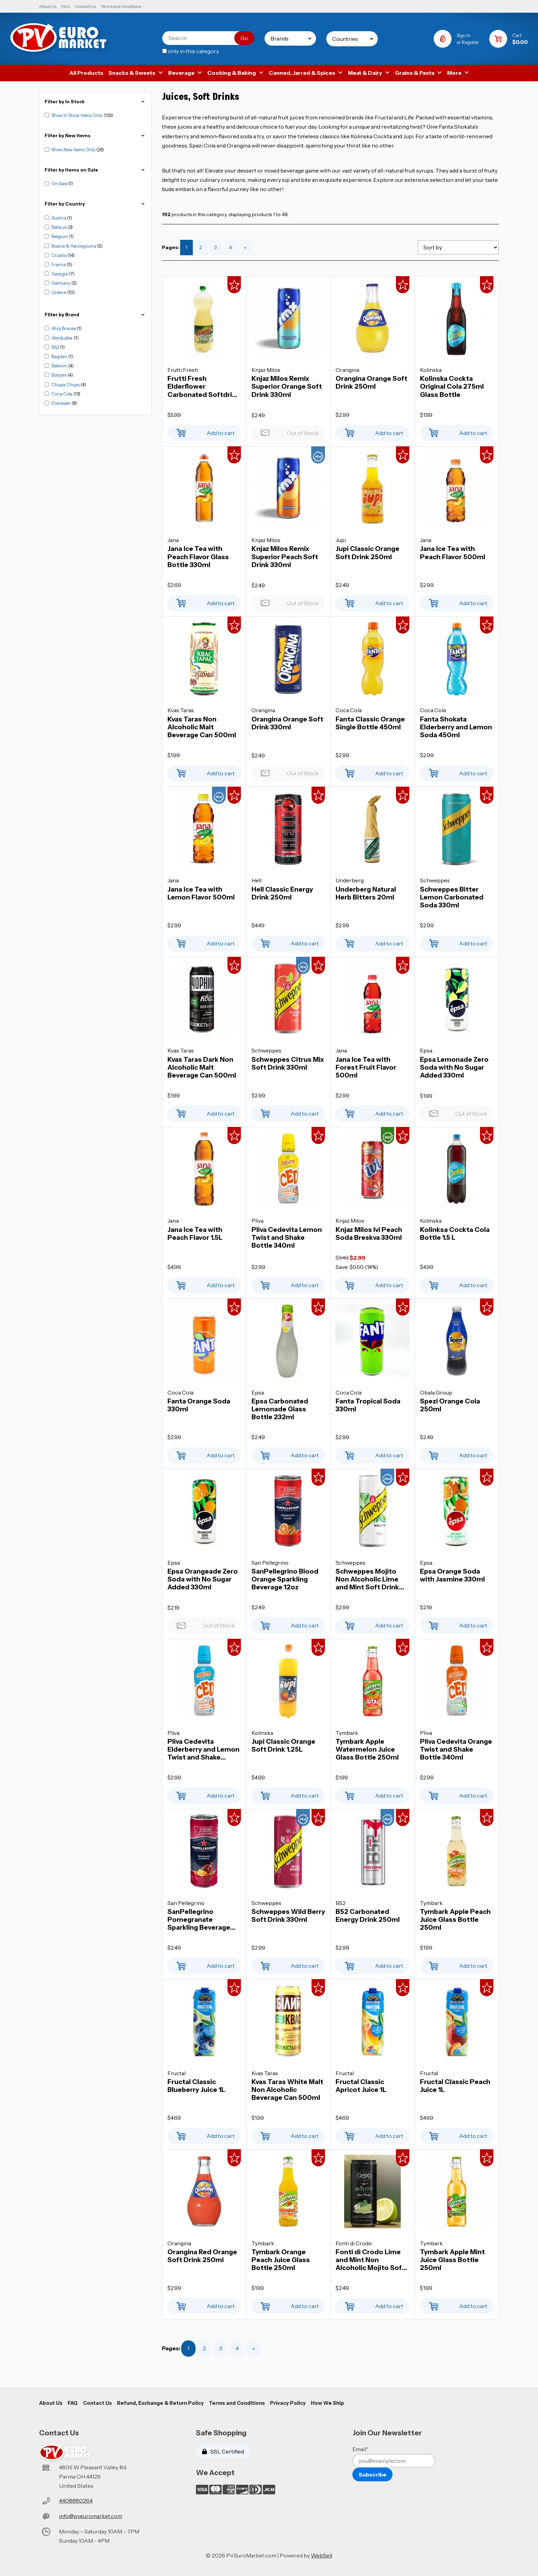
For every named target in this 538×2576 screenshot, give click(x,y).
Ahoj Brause (64, 328)
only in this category (190, 51)
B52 (55, 347)
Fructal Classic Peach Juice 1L (455, 2086)
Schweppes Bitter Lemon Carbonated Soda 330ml (451, 897)
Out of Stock (288, 431)
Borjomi (59, 375)
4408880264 (76, 2500)
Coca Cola (62, 394)
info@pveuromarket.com (90, 2516)
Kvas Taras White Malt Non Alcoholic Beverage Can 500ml (287, 2090)
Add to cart (204, 431)
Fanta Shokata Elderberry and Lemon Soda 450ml (456, 727)
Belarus (59, 227)
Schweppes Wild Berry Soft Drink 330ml (288, 1916)
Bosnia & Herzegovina (74, 246)
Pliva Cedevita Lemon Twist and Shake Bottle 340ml (287, 1237)
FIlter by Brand (95, 314)
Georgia (60, 274)
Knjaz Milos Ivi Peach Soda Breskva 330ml (369, 1234)
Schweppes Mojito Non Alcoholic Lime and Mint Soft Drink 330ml (367, 1579)
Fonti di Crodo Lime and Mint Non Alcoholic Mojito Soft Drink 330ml (370, 2260)
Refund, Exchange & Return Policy (160, 2403)
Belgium (60, 236)
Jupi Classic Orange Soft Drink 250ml (367, 553)
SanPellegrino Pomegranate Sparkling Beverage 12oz (198, 1919)
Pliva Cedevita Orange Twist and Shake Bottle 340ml (456, 1749)
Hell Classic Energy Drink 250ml (282, 893)
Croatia (59, 255)
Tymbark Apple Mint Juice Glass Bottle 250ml (452, 2260)
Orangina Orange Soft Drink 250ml (371, 382)
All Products (86, 72)
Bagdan (59, 356)
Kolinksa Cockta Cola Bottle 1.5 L (455, 1234)
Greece (59, 292)
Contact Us (85, 6)
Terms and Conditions (121, 6)
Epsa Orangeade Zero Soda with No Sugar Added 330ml (202, 1579)
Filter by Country (95, 204)
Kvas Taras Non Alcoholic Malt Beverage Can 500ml (201, 727)
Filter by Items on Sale (95, 170)
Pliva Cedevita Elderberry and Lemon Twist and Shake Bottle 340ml (203, 1749)
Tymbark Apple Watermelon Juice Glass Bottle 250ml (367, 1749)
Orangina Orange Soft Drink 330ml (287, 723)
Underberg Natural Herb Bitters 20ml (366, 893)
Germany (61, 283)
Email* (360, 2449)
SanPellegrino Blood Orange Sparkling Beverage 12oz (285, 1579)
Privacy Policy (288, 2403)
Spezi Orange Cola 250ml (450, 1405)
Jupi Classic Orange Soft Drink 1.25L (283, 1745)
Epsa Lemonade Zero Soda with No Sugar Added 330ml (454, 1067)
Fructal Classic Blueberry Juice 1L (196, 2086)
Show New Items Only (73, 149)
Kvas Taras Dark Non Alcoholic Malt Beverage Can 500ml (201, 1067)
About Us (47, 6)
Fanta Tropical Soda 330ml (368, 1405)
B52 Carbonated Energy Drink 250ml (368, 1916)
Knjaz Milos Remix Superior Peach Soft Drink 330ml (285, 556)
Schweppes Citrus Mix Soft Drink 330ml (288, 1063)
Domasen (61, 403)
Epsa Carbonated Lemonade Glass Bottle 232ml (280, 1409)
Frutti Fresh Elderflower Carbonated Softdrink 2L (203, 386)
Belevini (59, 365)
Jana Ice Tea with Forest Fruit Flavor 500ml (366, 1067)
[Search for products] (203, 38)
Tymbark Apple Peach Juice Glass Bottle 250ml (455, 1919)
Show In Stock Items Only (77, 115)
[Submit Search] (244, 38)
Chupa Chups (66, 384)
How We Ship (327, 2403)
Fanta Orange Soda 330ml (198, 1405)
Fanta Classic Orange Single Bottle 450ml (370, 723)
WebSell (321, 2555)
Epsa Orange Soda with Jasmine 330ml (452, 1575)
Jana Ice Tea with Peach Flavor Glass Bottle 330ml (198, 556)
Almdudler (62, 338)
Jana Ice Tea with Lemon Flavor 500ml (201, 893)
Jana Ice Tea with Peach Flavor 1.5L (194, 1234)
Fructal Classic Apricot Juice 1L (361, 2086)
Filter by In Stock (95, 101)
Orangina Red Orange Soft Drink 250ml (202, 2256)
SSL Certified (223, 2451)
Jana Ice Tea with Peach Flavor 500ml (452, 553)
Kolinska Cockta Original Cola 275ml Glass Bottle (452, 386)
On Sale (59, 183)
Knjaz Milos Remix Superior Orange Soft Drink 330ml (287, 386)
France (59, 264)
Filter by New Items (95, 135)
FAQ (65, 6)
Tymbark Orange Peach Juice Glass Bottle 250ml (281, 2260)
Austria (59, 218)
